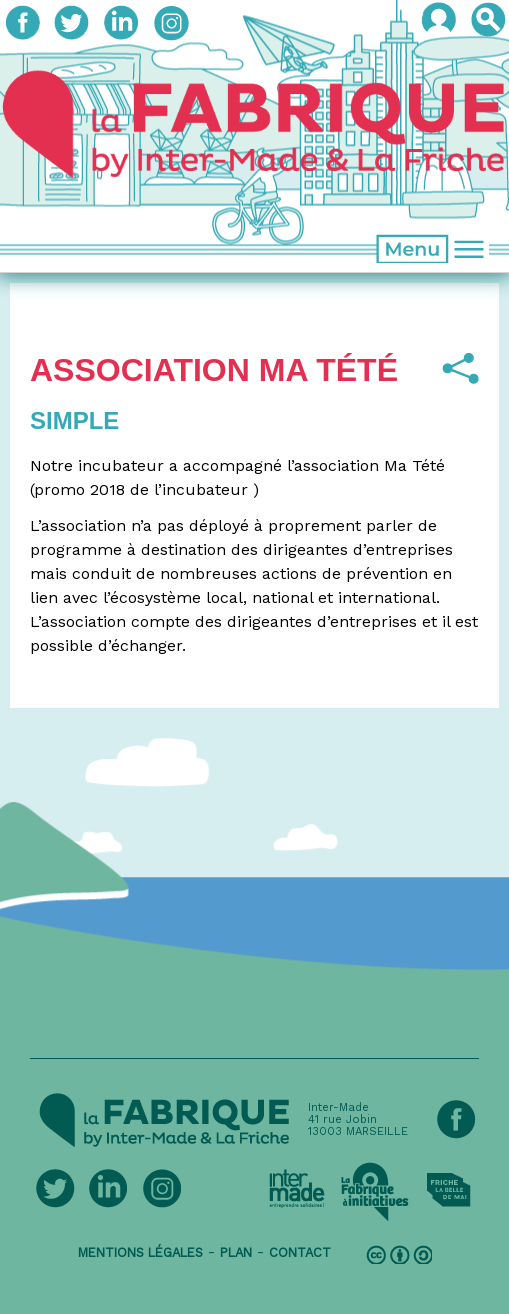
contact (300, 1252)
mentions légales (140, 1252)
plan (236, 1252)
